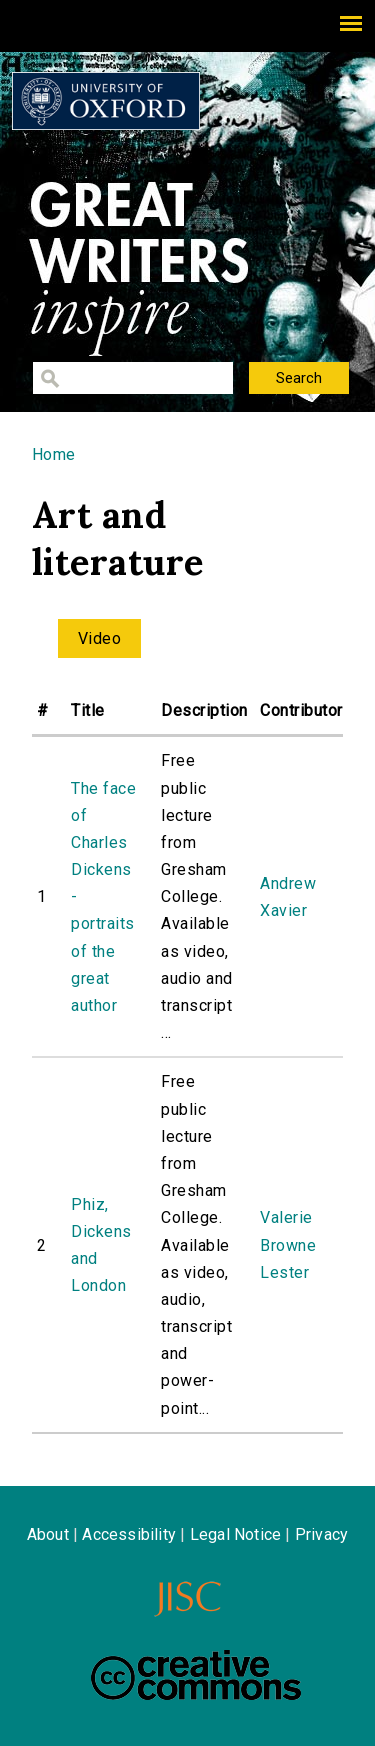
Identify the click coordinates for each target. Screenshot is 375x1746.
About (48, 1534)
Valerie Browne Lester (288, 1244)
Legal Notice (235, 1534)
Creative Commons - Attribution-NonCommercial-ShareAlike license (196, 1675)
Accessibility (129, 1534)
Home (54, 454)
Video (99, 638)
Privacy (321, 1534)
